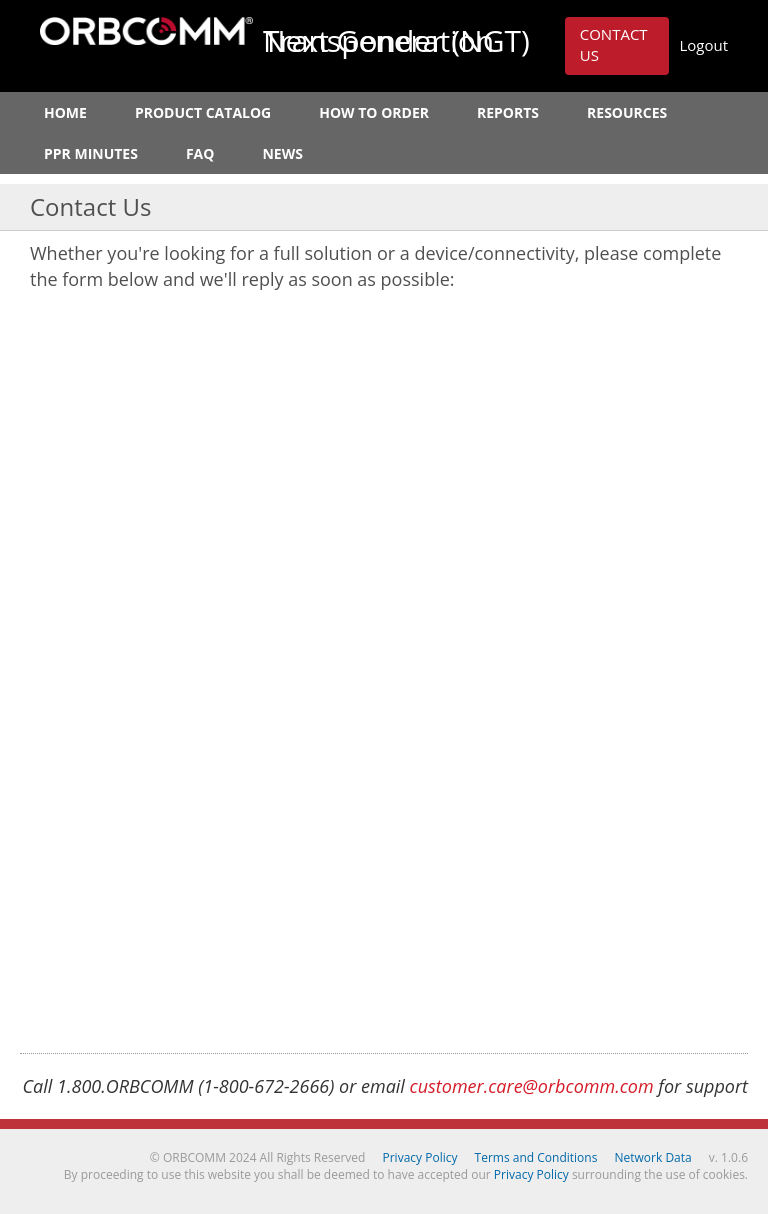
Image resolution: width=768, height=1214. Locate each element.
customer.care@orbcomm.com (532, 1086)
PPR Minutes (91, 153)
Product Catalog (203, 112)
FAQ (200, 153)
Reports (508, 112)
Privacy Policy (420, 1157)
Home (65, 112)
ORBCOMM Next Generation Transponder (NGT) (146, 31)
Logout (703, 45)
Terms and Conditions (536, 1157)
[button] (617, 46)
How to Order (374, 112)
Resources (627, 112)
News (282, 153)
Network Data (653, 1157)
